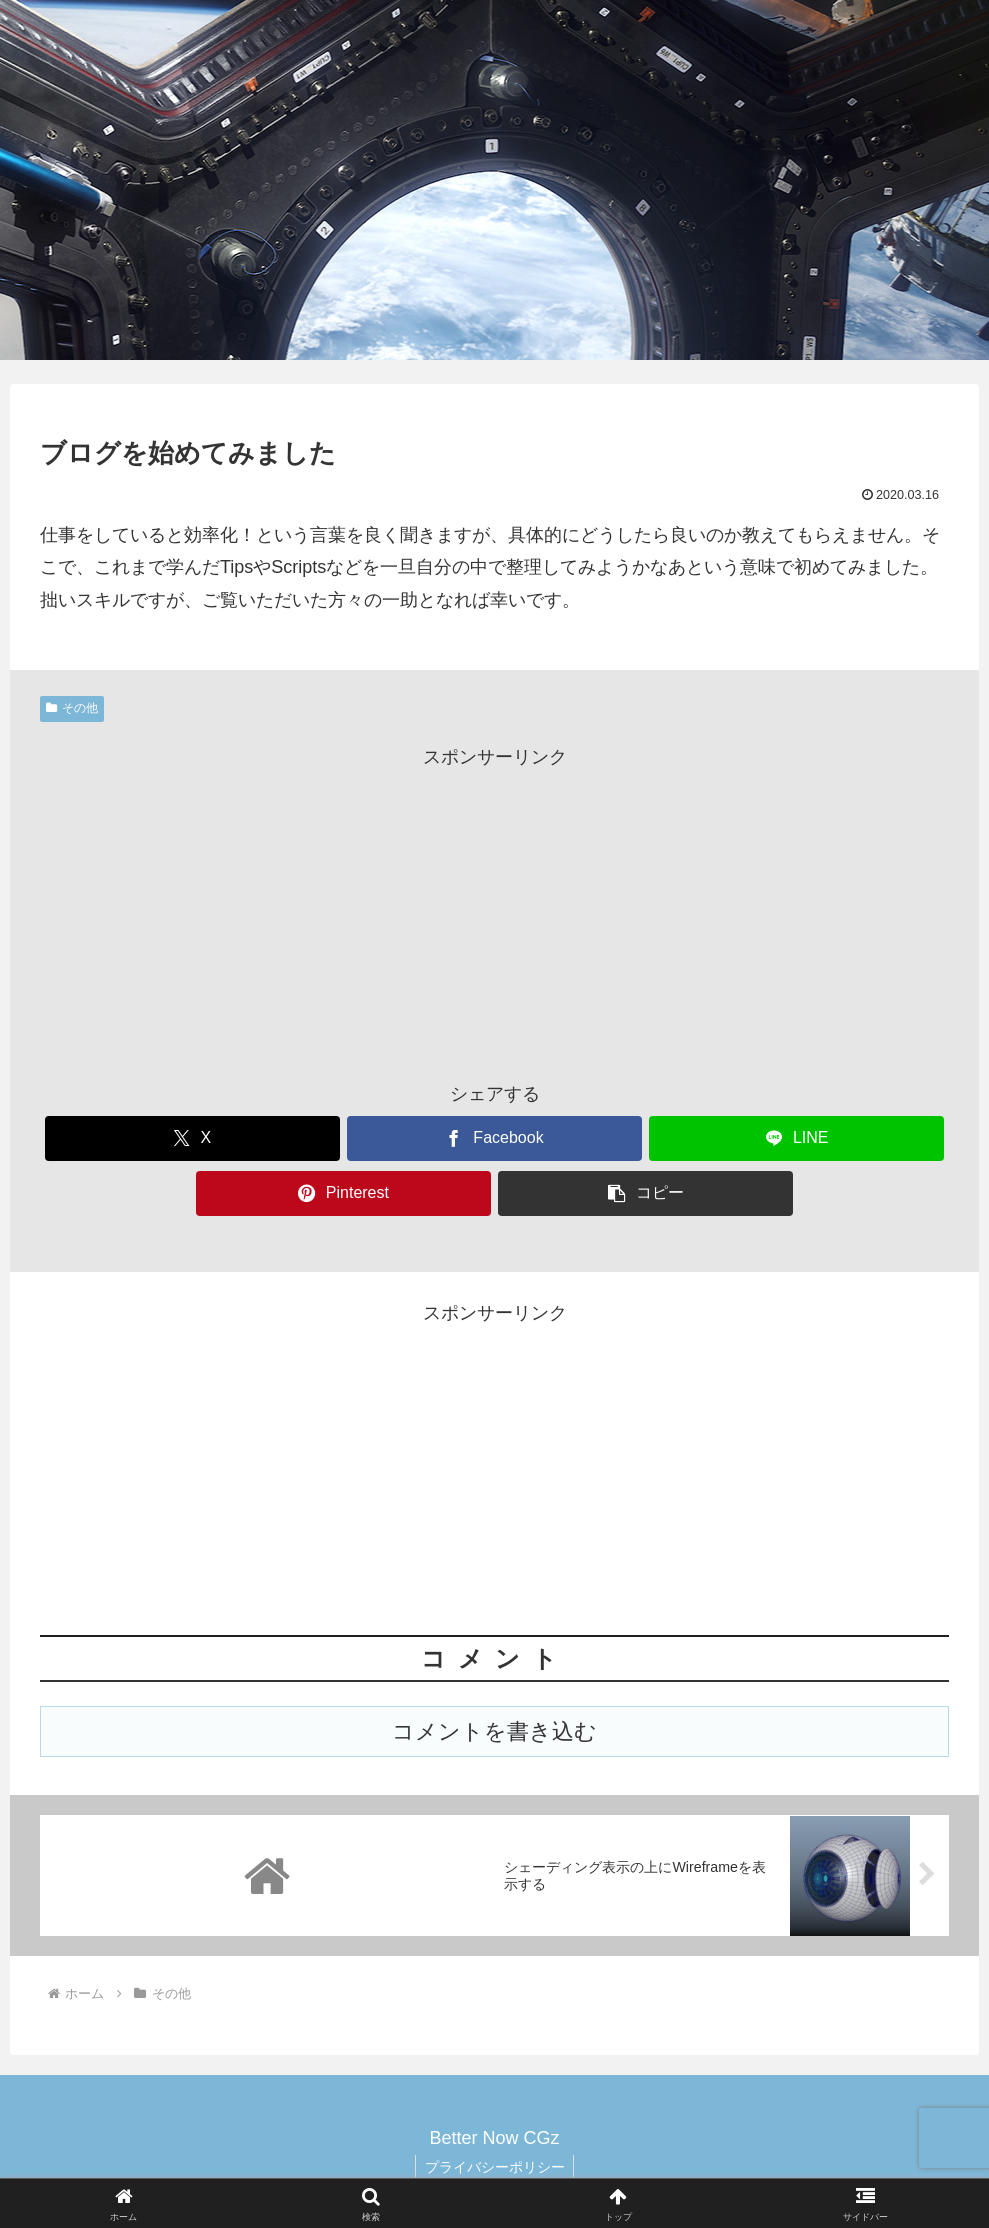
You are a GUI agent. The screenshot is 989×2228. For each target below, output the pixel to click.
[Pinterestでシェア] (343, 1193)
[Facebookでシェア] (494, 1138)
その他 (72, 708)
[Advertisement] (494, 913)
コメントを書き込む (494, 1731)
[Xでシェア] (192, 1138)
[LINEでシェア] (796, 1138)
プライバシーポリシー (495, 2166)
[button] (645, 1193)
